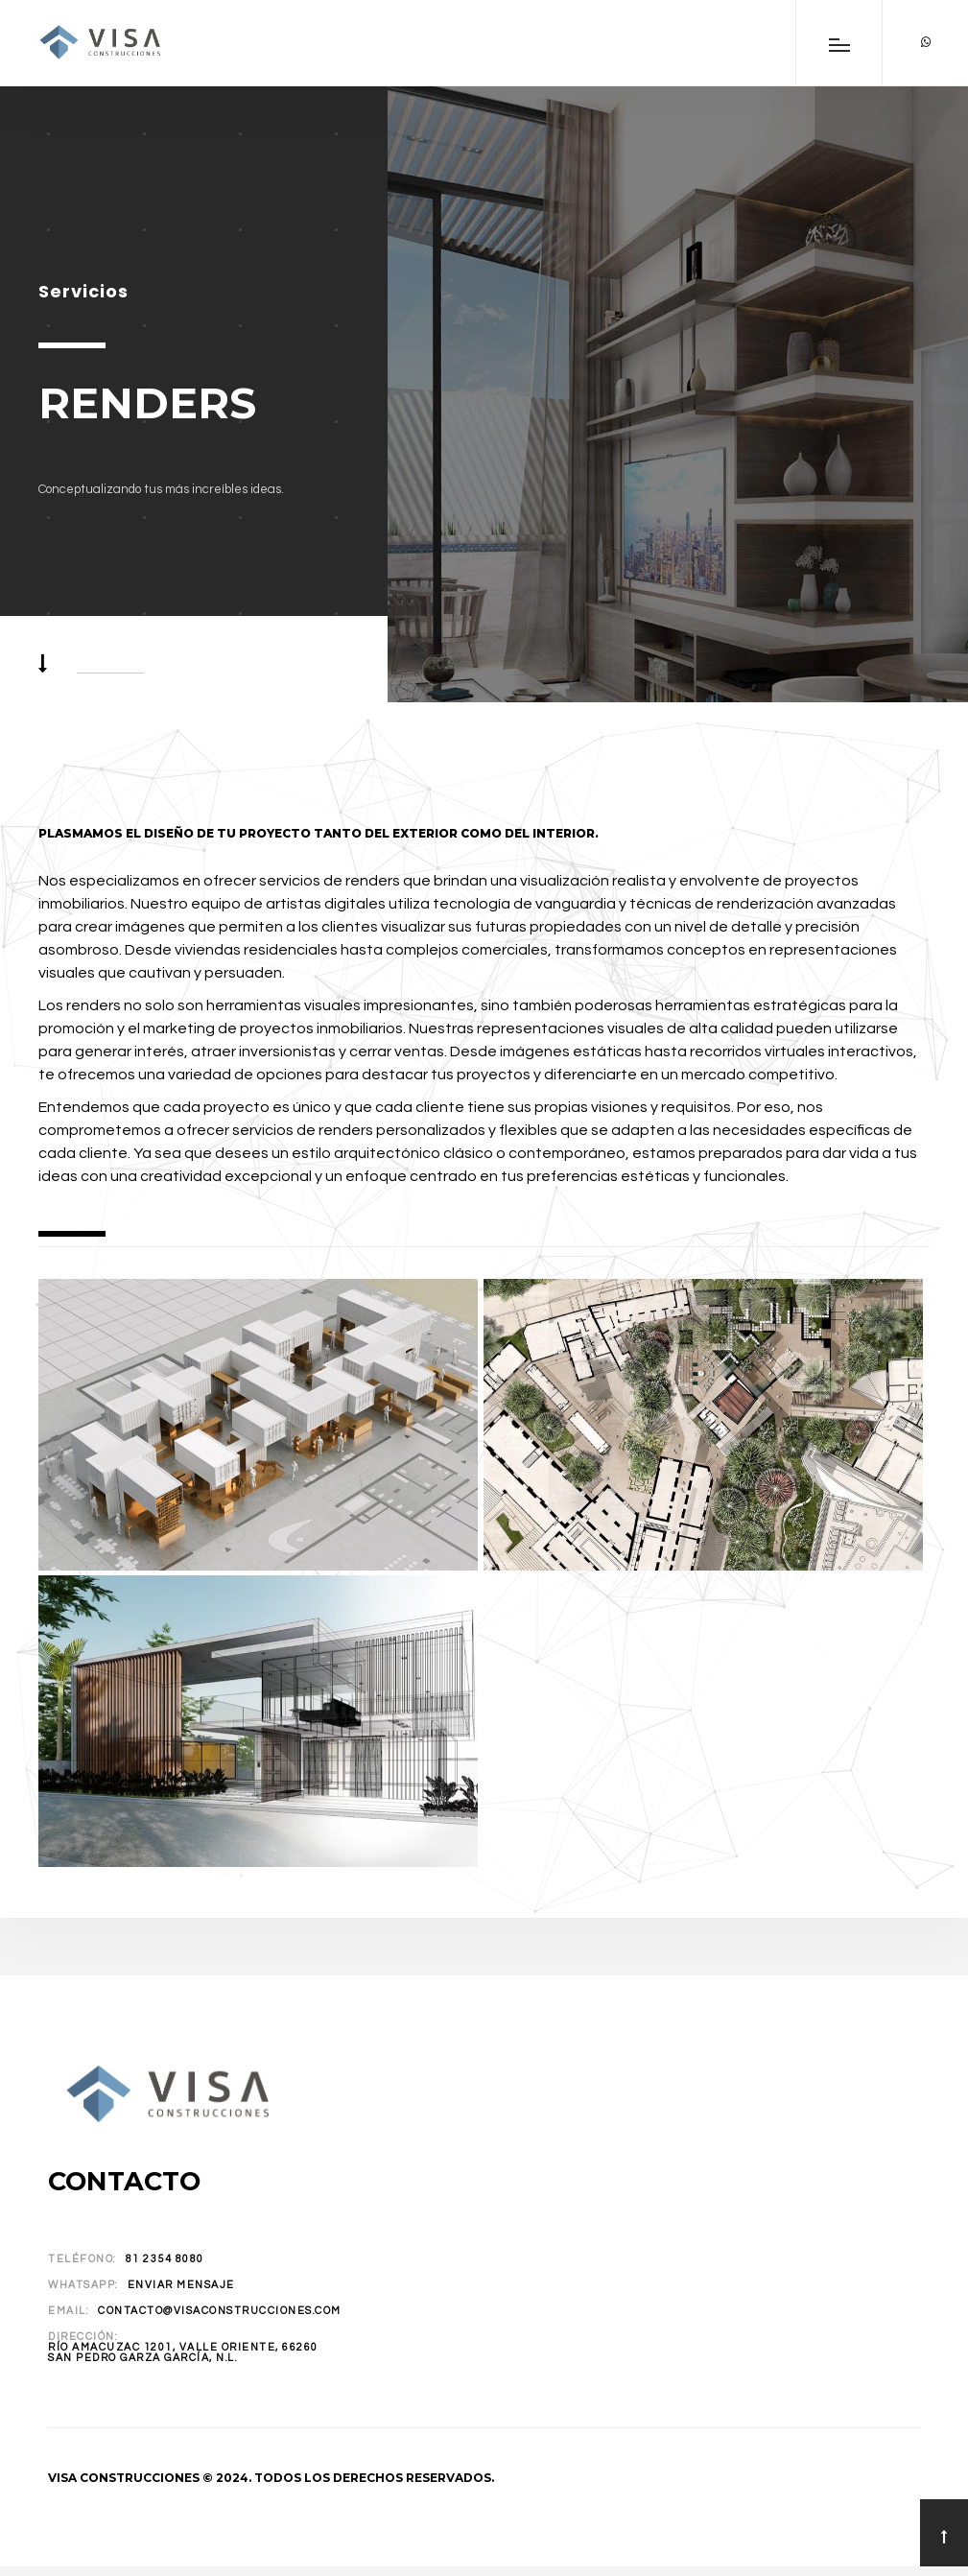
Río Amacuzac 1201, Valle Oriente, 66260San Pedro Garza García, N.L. (183, 2352)
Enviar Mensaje (181, 2285)
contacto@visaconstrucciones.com (220, 2310)
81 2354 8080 (165, 2259)
